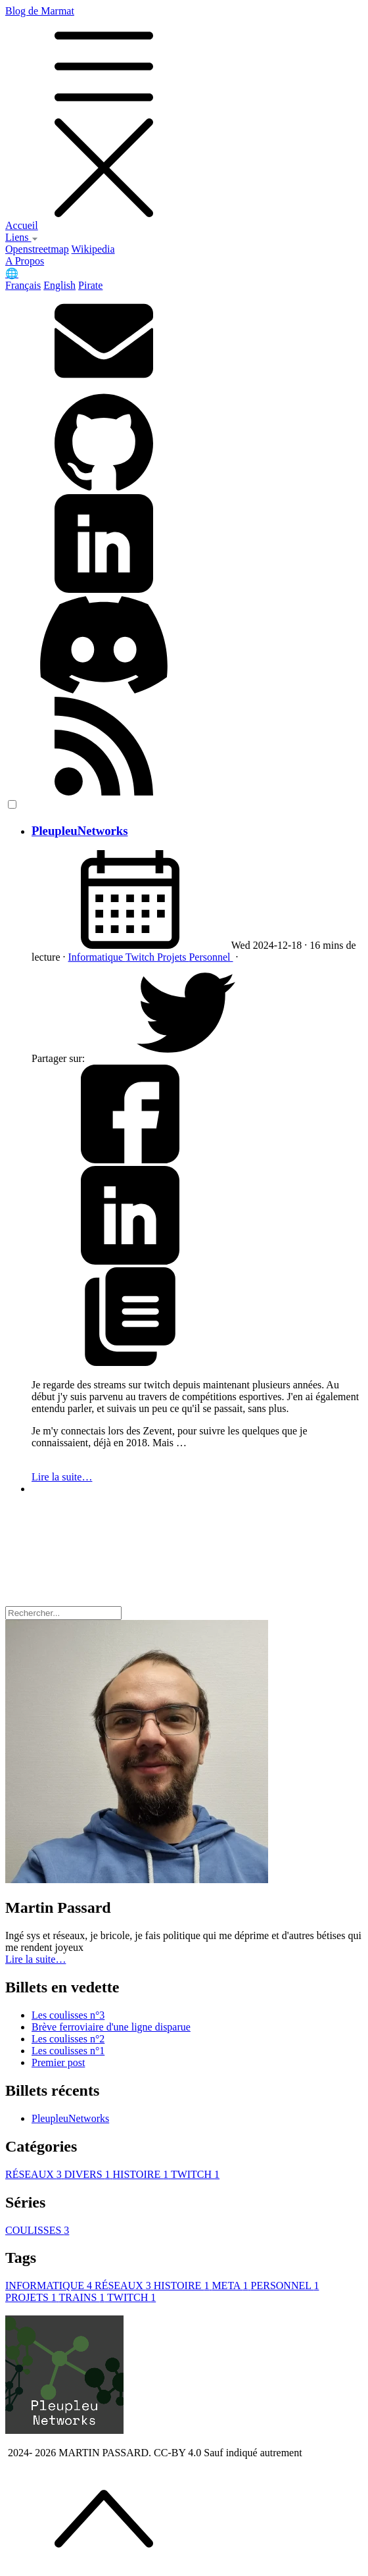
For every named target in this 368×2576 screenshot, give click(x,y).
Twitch (141, 957)
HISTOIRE (142, 2174)
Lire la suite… (62, 1476)
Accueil (21, 225)
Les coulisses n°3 (68, 2015)
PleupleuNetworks (80, 831)
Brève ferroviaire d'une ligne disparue (111, 2027)
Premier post (58, 2062)
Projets (173, 957)
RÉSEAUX (34, 2174)
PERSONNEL (285, 2285)
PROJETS (32, 2297)
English (59, 285)
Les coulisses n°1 (68, 2050)
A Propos (24, 260)
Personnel (211, 957)
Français (23, 285)
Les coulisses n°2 (68, 2038)
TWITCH (195, 2174)
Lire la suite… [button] (35, 1959)
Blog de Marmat (184, 112)
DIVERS (88, 2174)
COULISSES (37, 2230)
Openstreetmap (37, 249)
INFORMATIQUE (50, 2285)
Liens (21, 237)
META (231, 2285)
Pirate (90, 285)
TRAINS (83, 2297)
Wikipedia (93, 249)
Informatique (97, 957)
